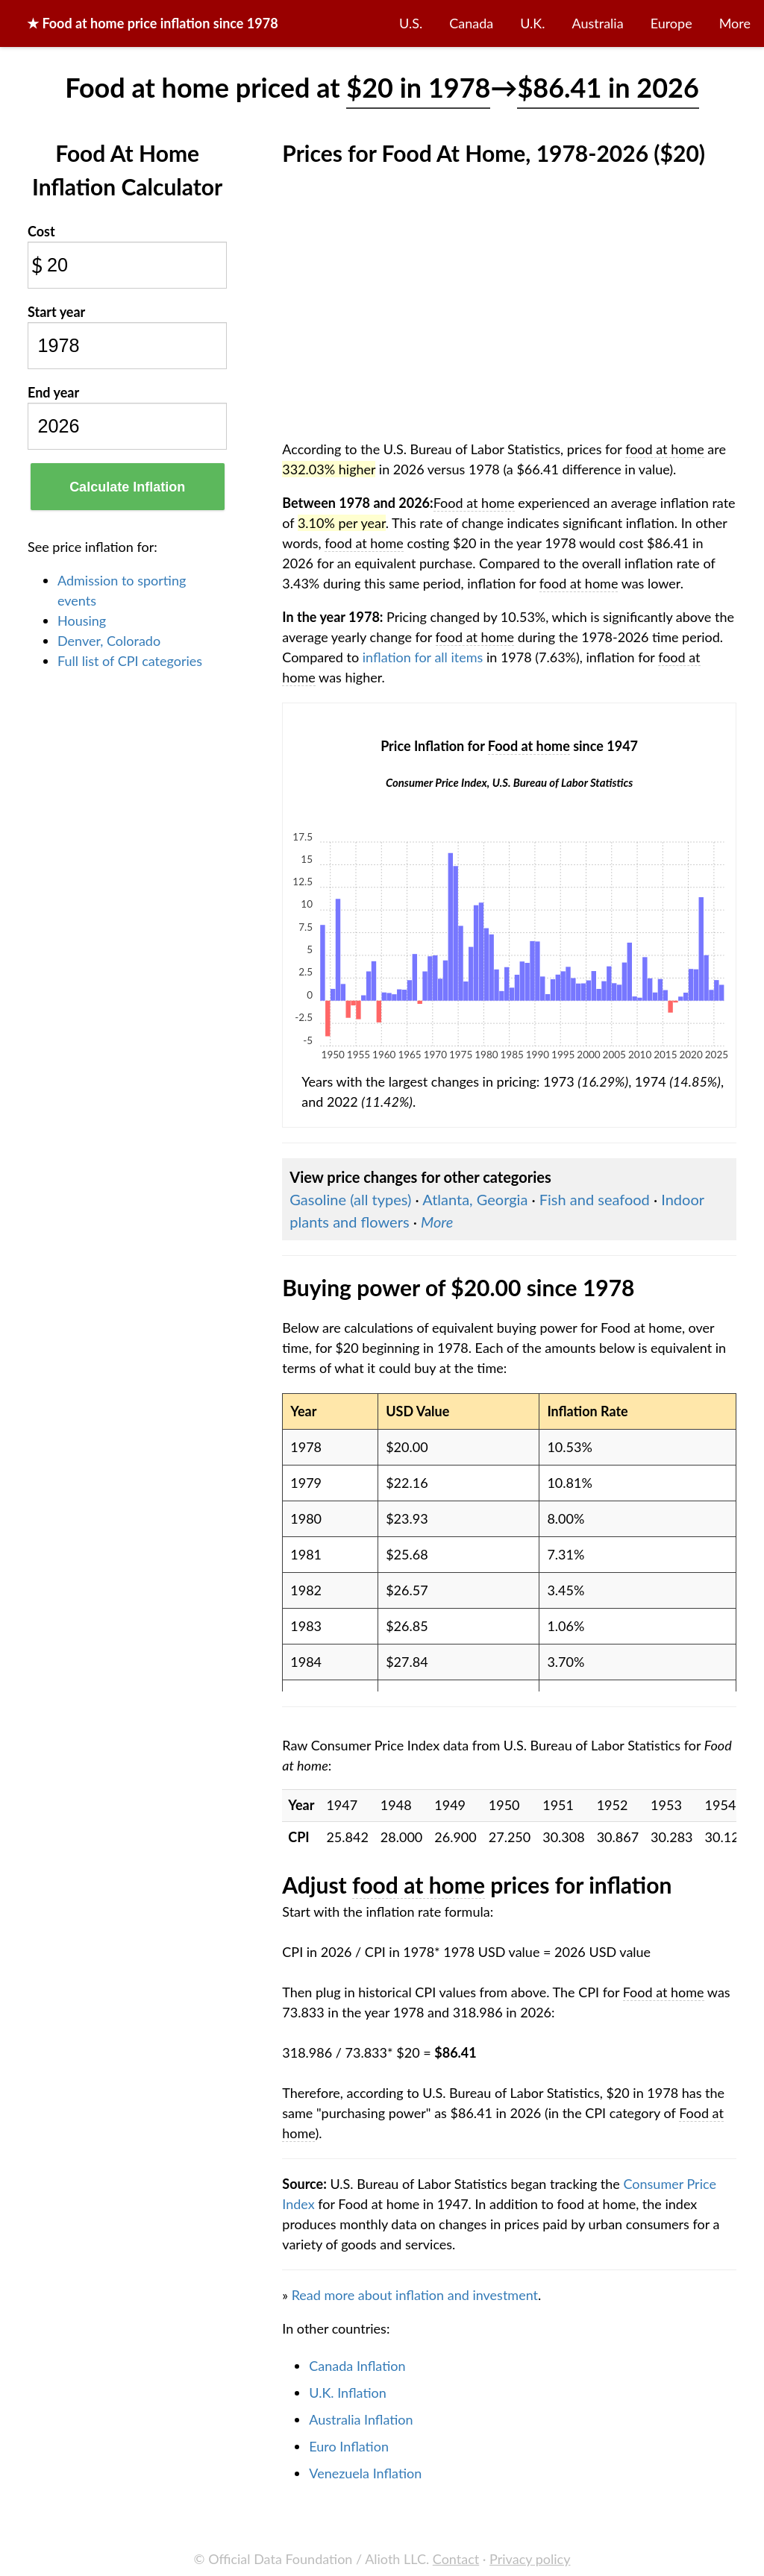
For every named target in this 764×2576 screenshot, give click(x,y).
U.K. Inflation (347, 2392)
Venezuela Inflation (365, 2473)
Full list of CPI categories (129, 661)
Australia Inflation (361, 2419)
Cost (41, 231)
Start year (56, 312)
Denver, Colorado (108, 640)
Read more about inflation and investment (415, 2295)
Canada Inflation (357, 2365)
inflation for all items (423, 657)
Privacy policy (529, 2559)
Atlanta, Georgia (474, 1199)
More (735, 23)
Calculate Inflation (127, 487)
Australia (598, 23)
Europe (671, 23)
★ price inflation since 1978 (152, 23)
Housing (81, 620)
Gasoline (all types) (350, 1199)
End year (53, 392)
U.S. (410, 23)
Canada (471, 23)
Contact (456, 2559)
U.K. (532, 23)
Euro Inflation (349, 2446)
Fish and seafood (594, 1199)
